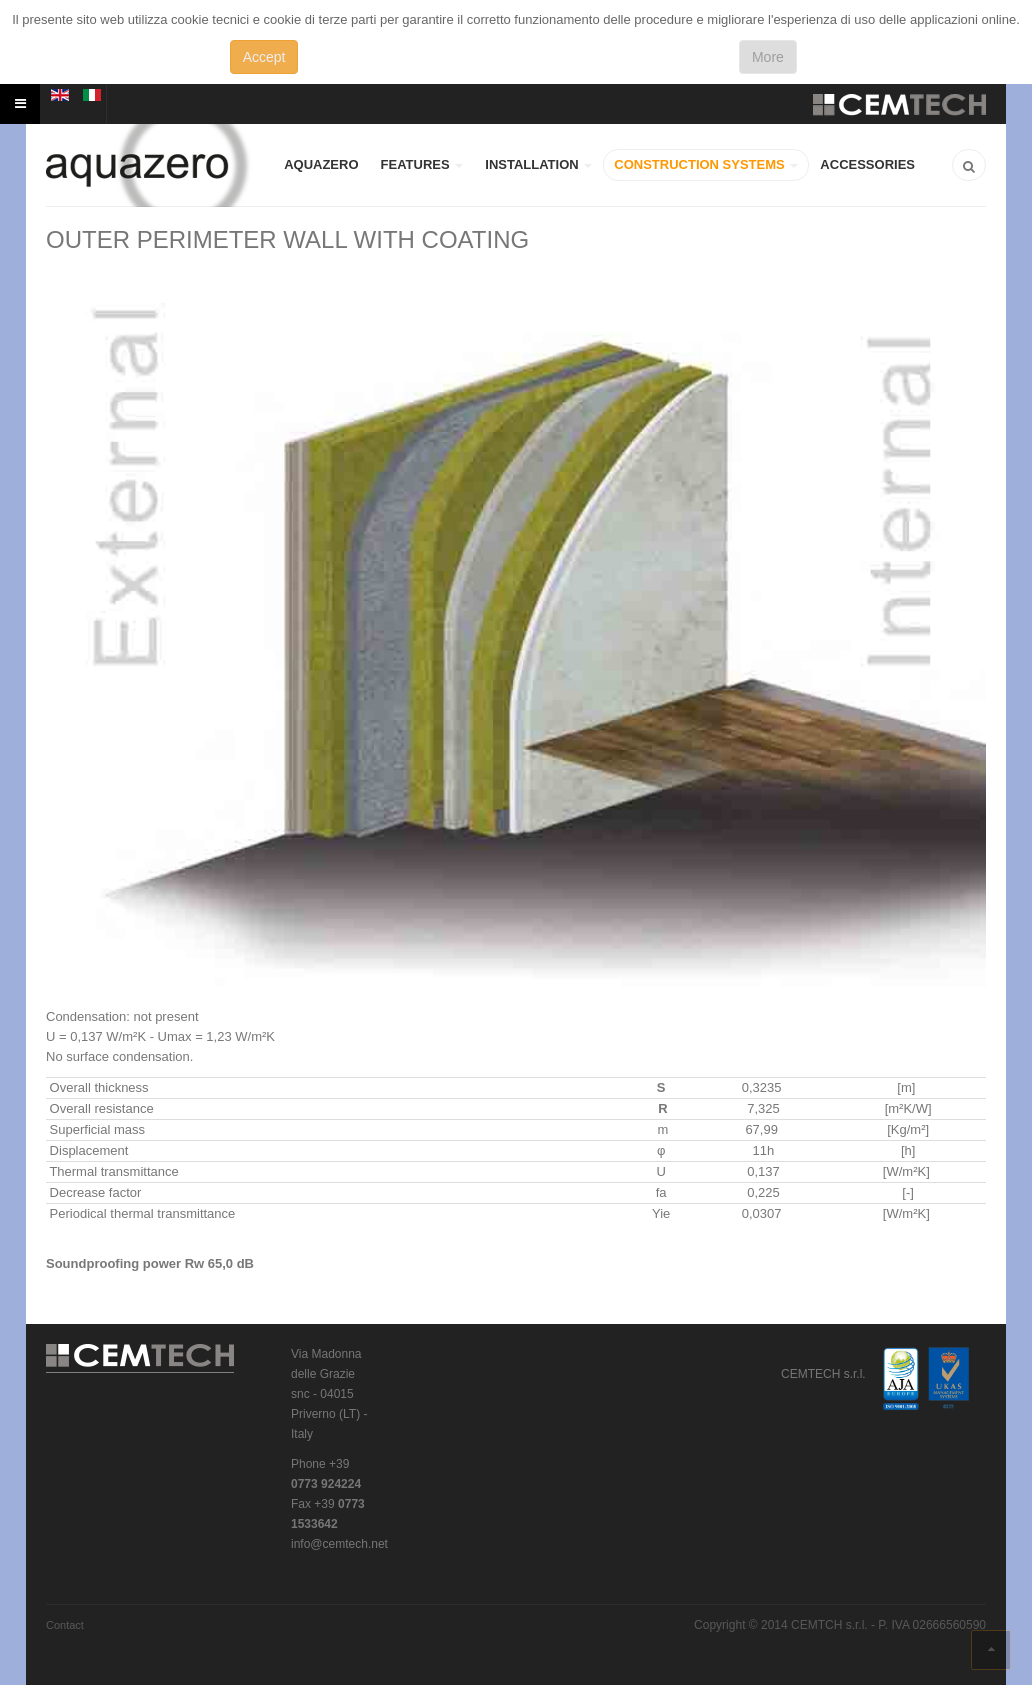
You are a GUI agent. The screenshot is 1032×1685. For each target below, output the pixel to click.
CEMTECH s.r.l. (141, 1359)
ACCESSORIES (867, 164)
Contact (65, 1625)
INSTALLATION (538, 164)
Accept (264, 57)
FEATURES (422, 164)
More (768, 57)
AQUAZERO (321, 164)
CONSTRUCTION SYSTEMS (706, 164)
